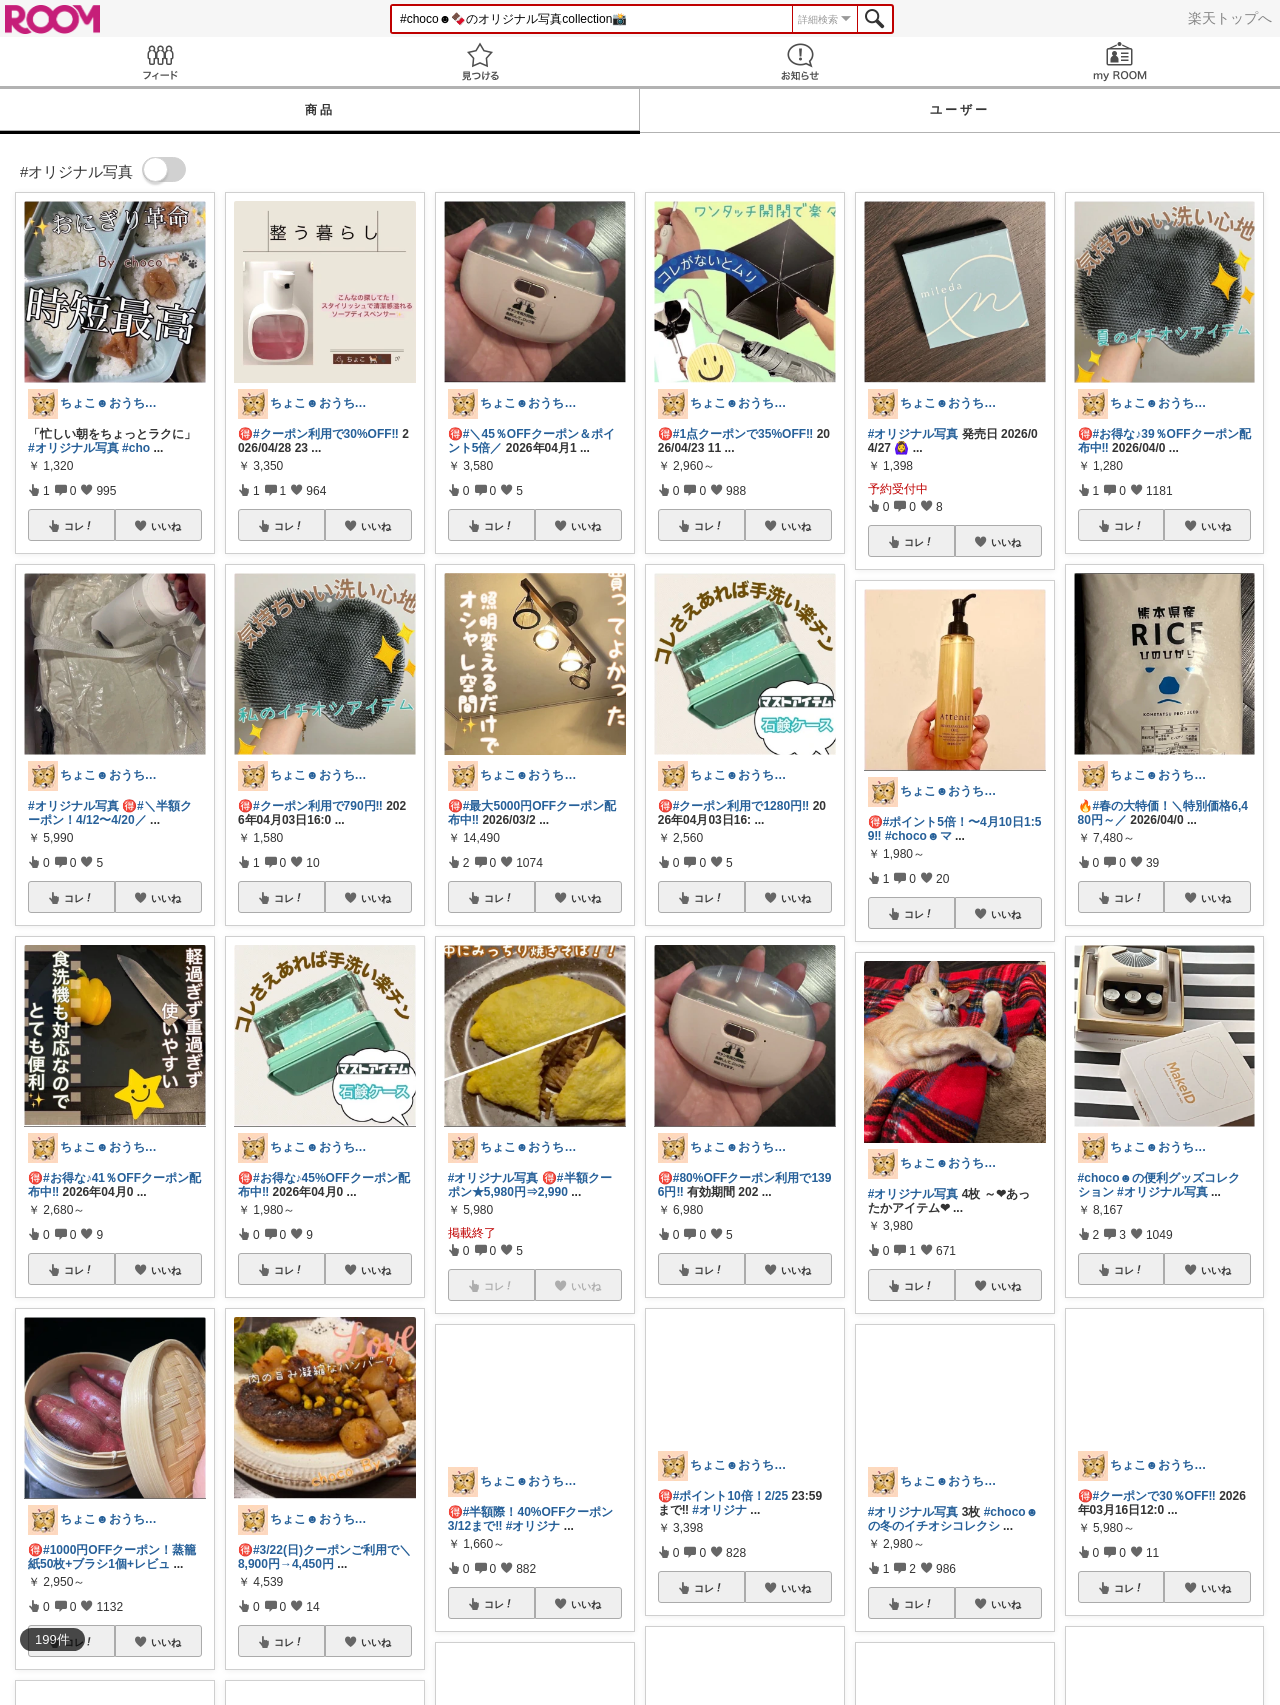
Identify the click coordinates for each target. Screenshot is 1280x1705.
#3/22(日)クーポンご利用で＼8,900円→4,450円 (324, 1557)
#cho (136, 448)
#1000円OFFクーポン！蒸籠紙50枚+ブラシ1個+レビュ (112, 1557)
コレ (79, 526)
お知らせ (800, 61)
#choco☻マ (918, 836)
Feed (160, 61)
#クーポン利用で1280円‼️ (741, 806)
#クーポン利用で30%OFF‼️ (326, 434)
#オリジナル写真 (73, 448)
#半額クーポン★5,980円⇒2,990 (530, 1185)
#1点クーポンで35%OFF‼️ (743, 434)
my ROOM (1120, 61)
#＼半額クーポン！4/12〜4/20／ (110, 813)
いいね (166, 526)
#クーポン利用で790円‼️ (318, 806)
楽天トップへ (1230, 18)
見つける (480, 61)
